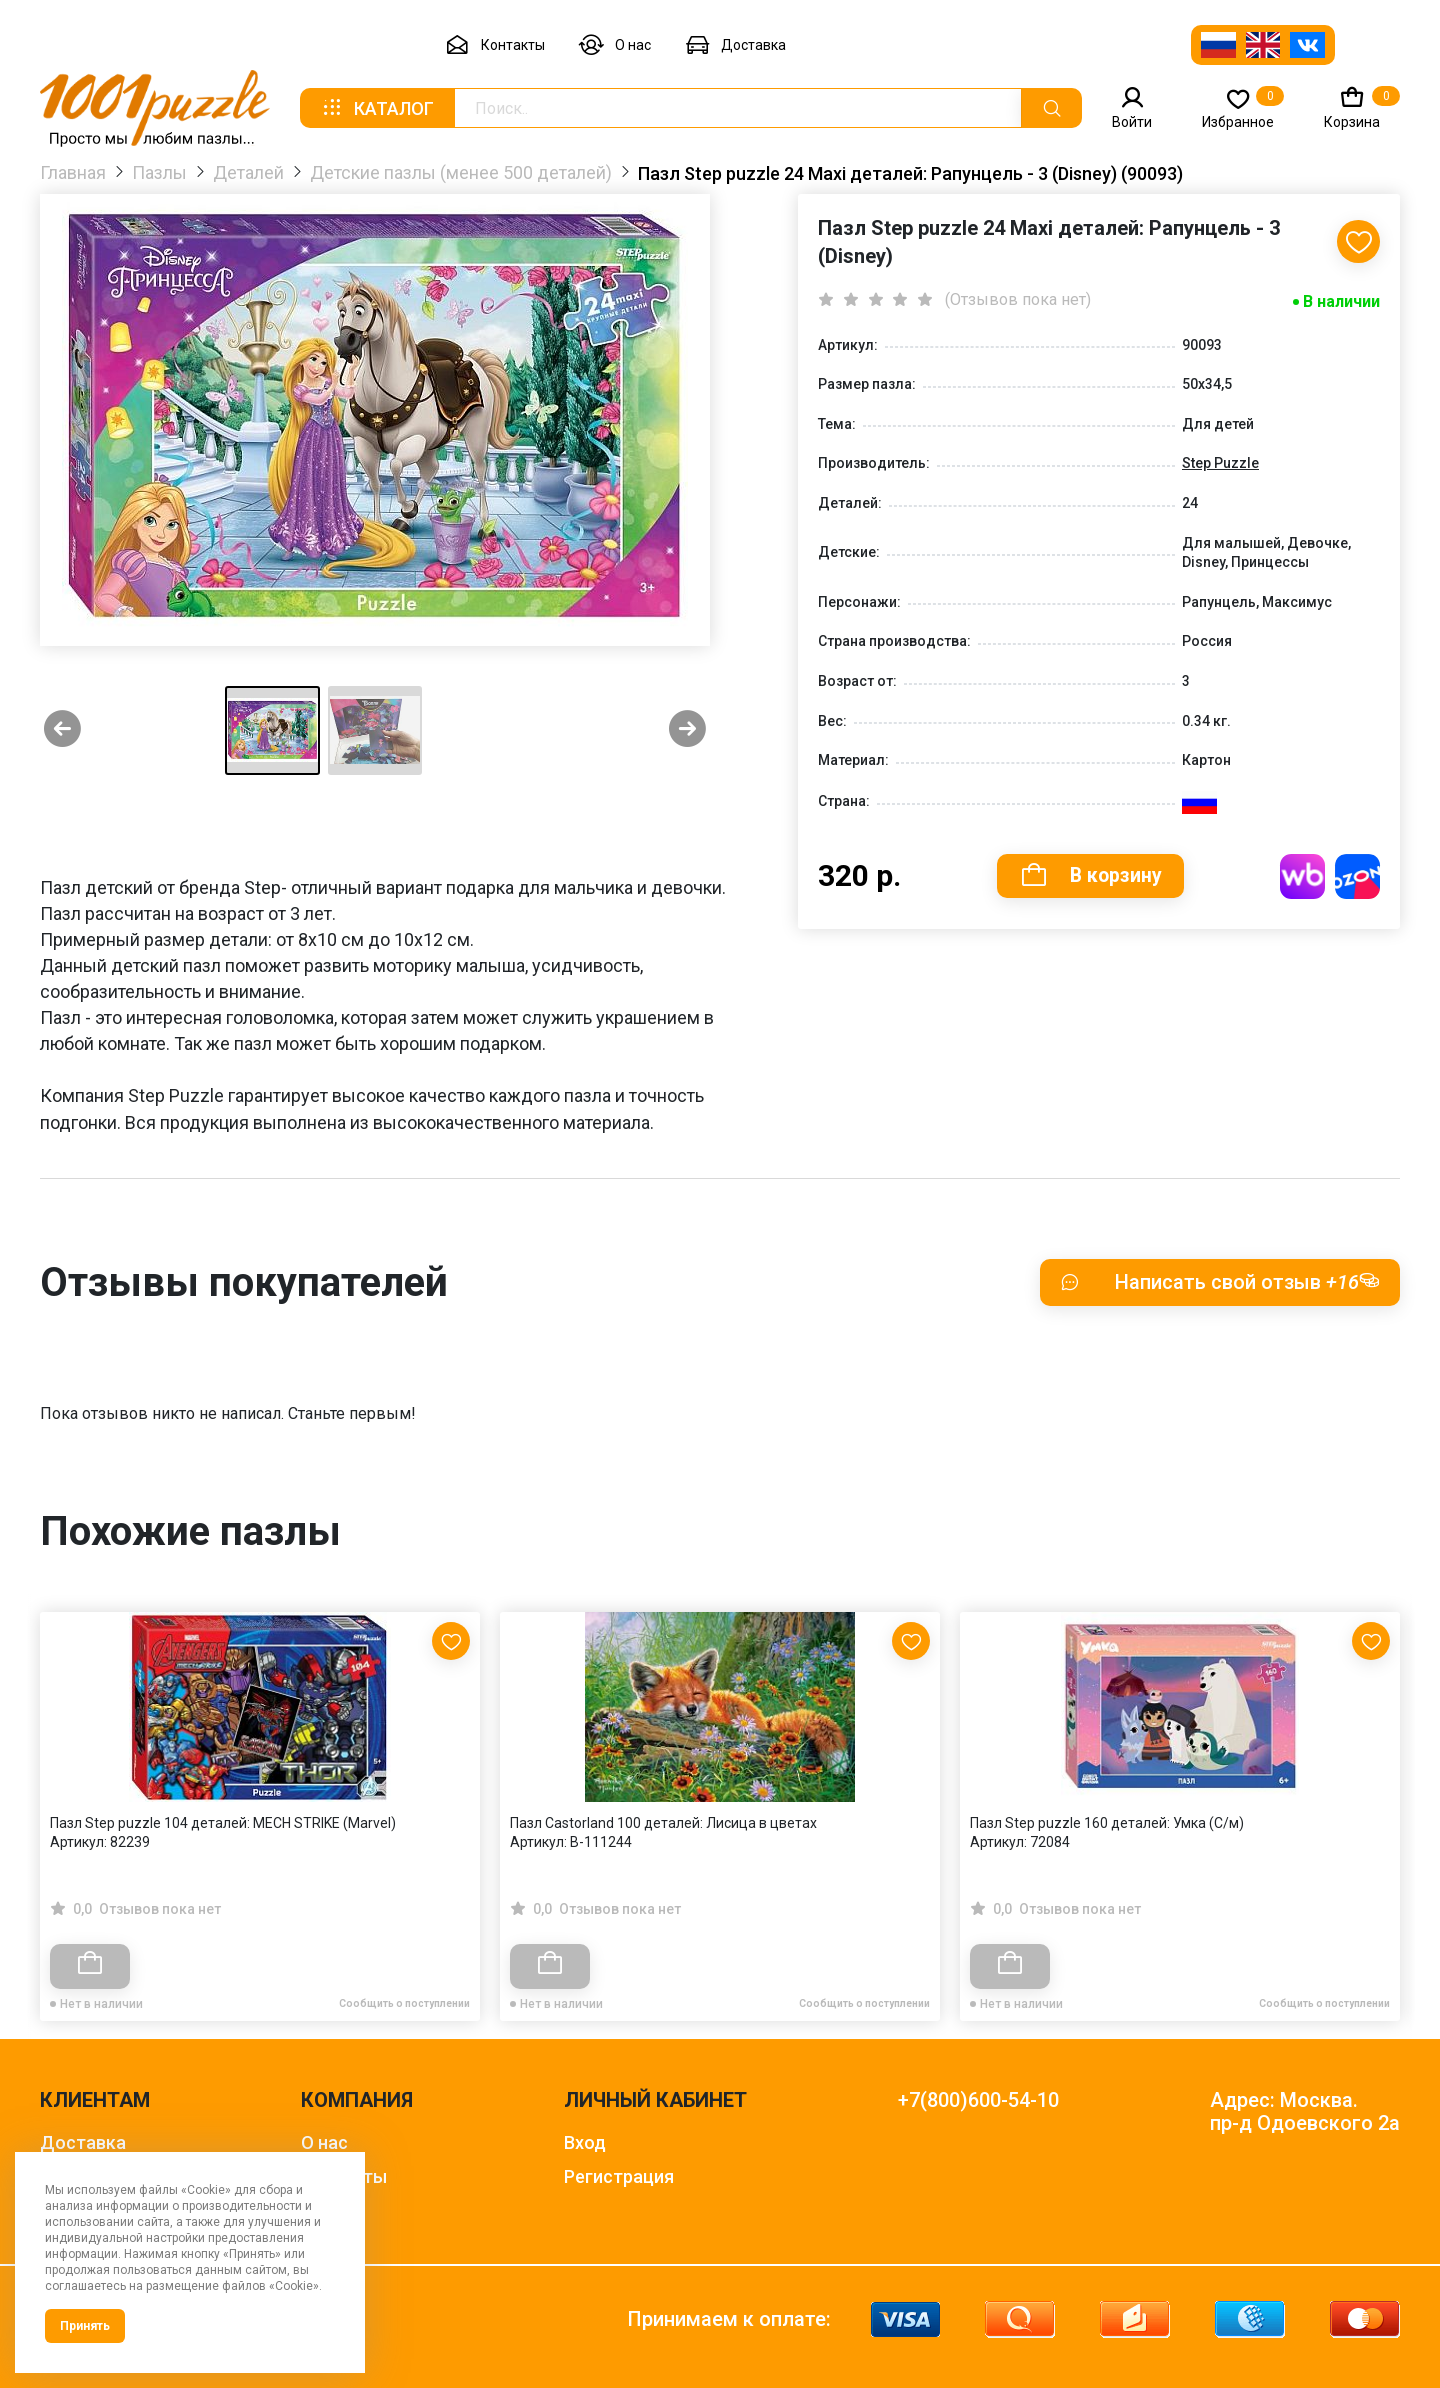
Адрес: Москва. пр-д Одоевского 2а (1305, 2112)
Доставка (735, 45)
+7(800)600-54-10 (978, 2100)
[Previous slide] (62, 730)
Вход (585, 2142)
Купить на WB (1302, 876)
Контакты (495, 45)
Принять (85, 2326)
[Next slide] (687, 730)
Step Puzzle (1220, 463)
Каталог (377, 108)
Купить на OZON (1357, 876)
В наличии (1341, 301)
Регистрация (619, 2176)
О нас (615, 45)
